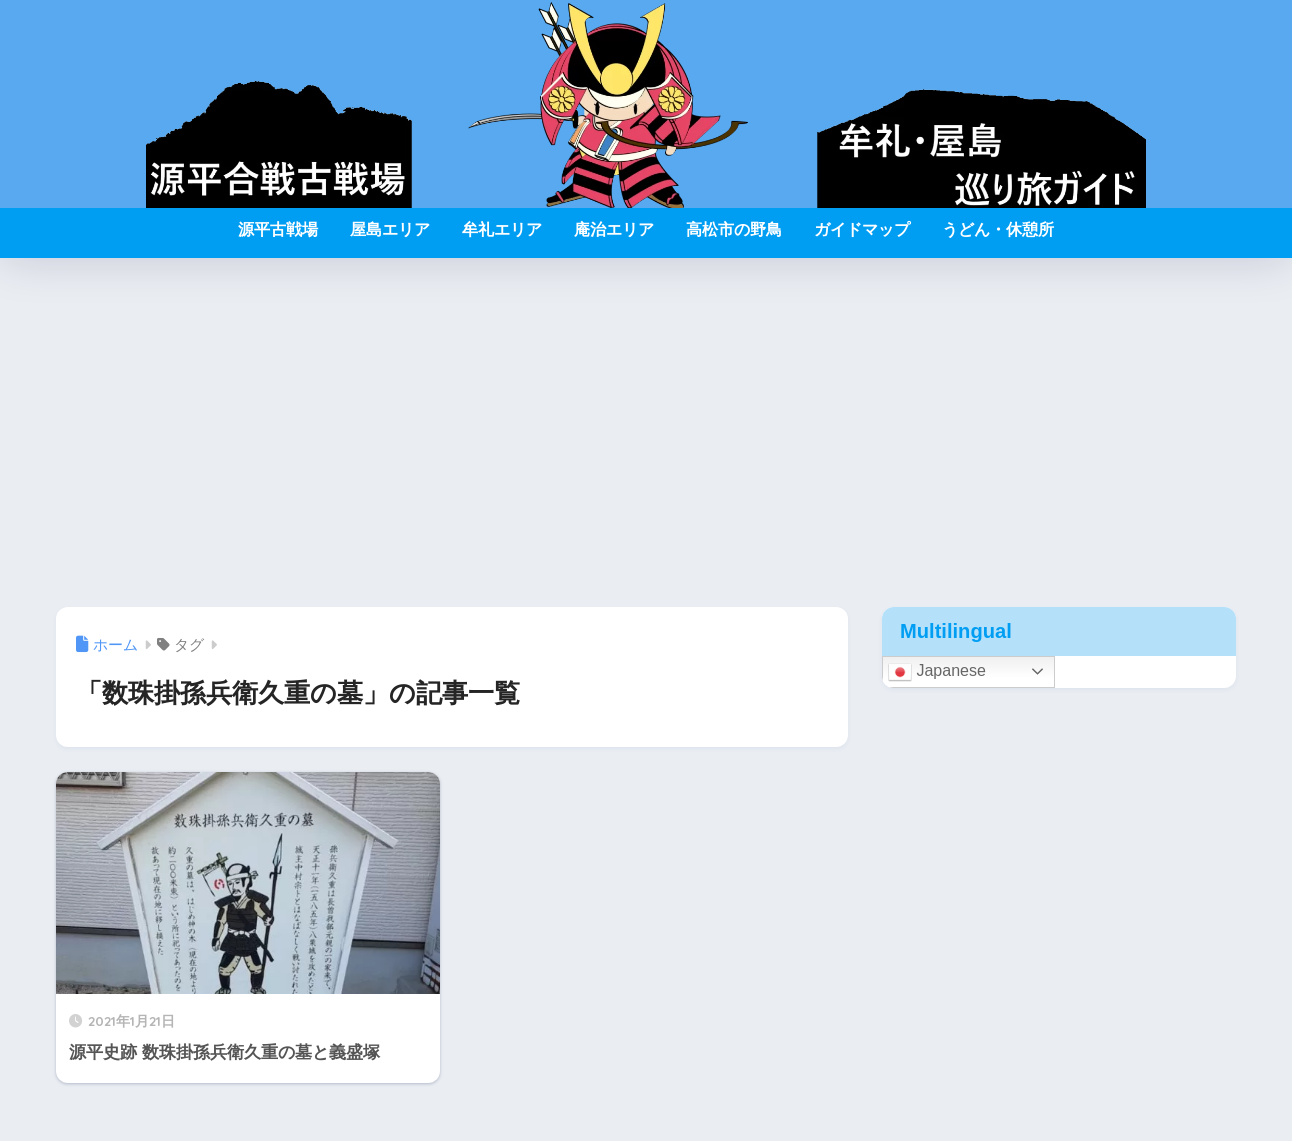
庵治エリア (614, 229)
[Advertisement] (646, 433)
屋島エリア (390, 229)
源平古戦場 (278, 229)
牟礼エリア (502, 229)
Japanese (937, 672)
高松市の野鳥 (734, 229)
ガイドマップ (862, 229)
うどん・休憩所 (998, 229)
